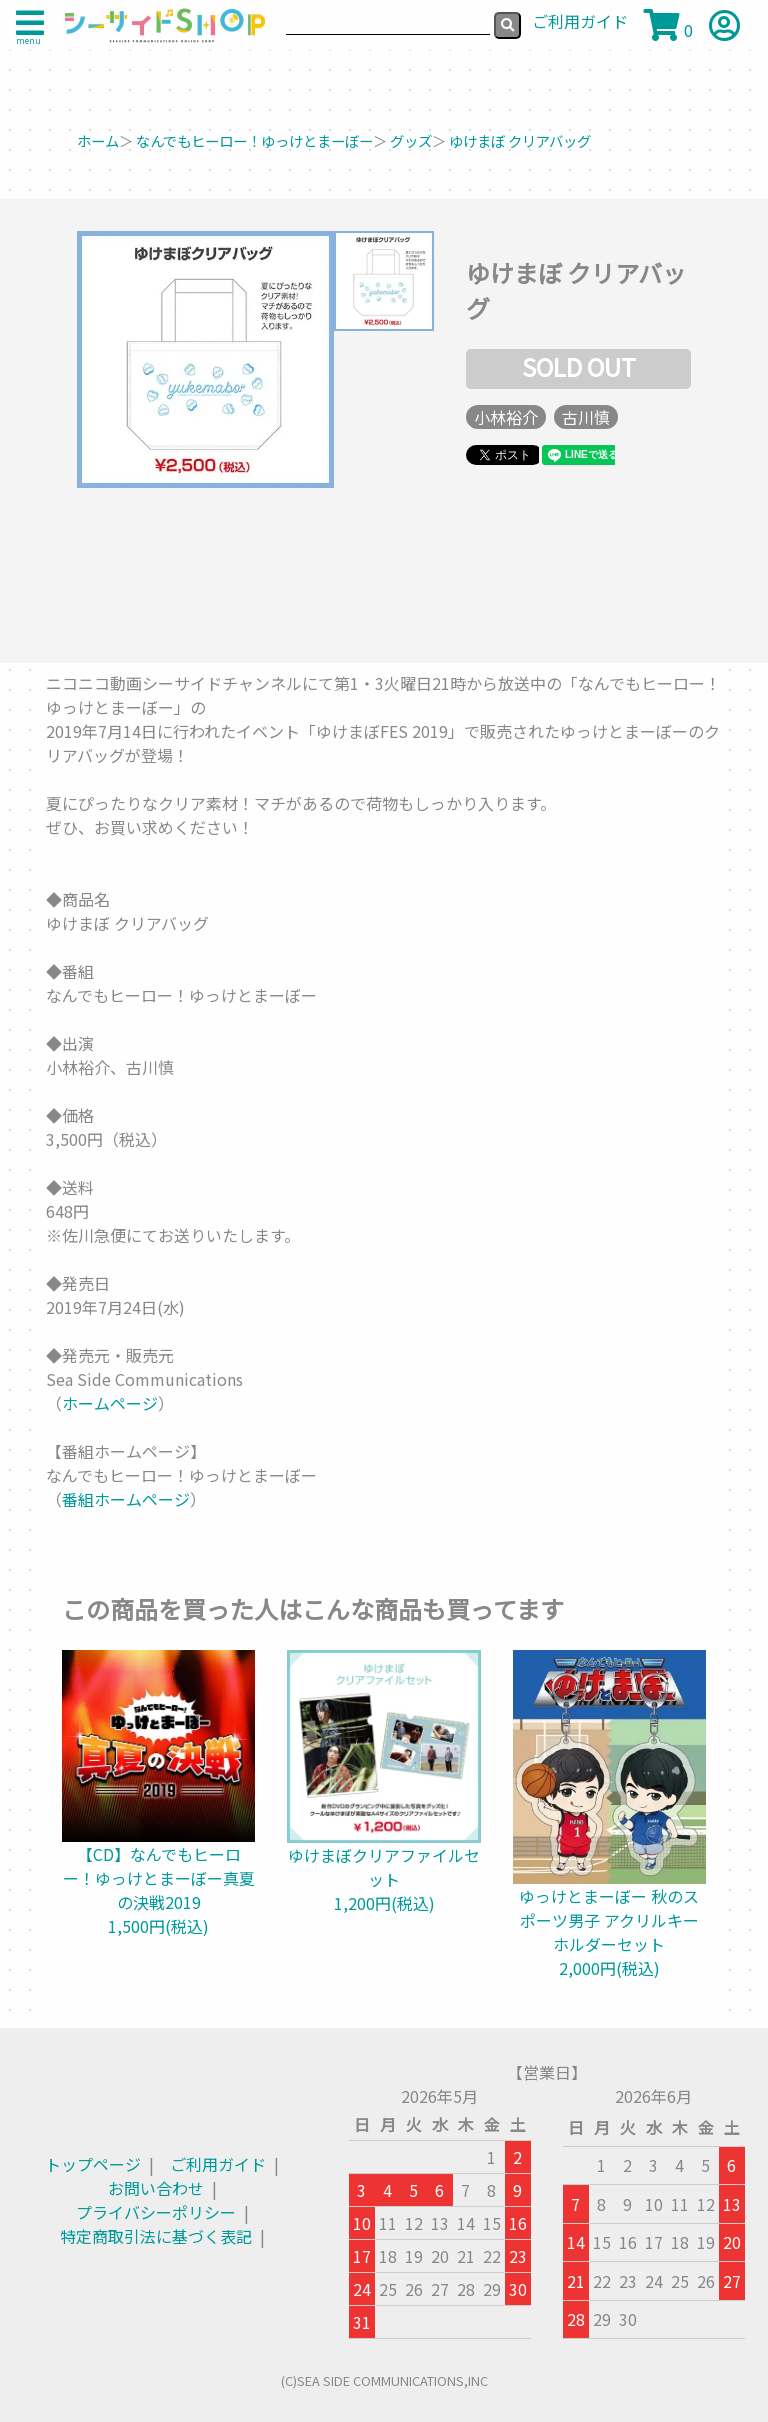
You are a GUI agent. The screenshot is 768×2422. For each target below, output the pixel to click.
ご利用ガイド (218, 2164)
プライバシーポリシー (156, 2212)
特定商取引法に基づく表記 (156, 2236)
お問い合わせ (156, 2188)
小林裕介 (506, 417)
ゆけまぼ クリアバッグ (520, 140)
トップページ (93, 2164)
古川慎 (586, 417)
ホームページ (110, 1403)
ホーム (98, 140)
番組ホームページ (126, 1499)
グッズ (411, 140)
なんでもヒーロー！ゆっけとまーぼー (254, 140)
